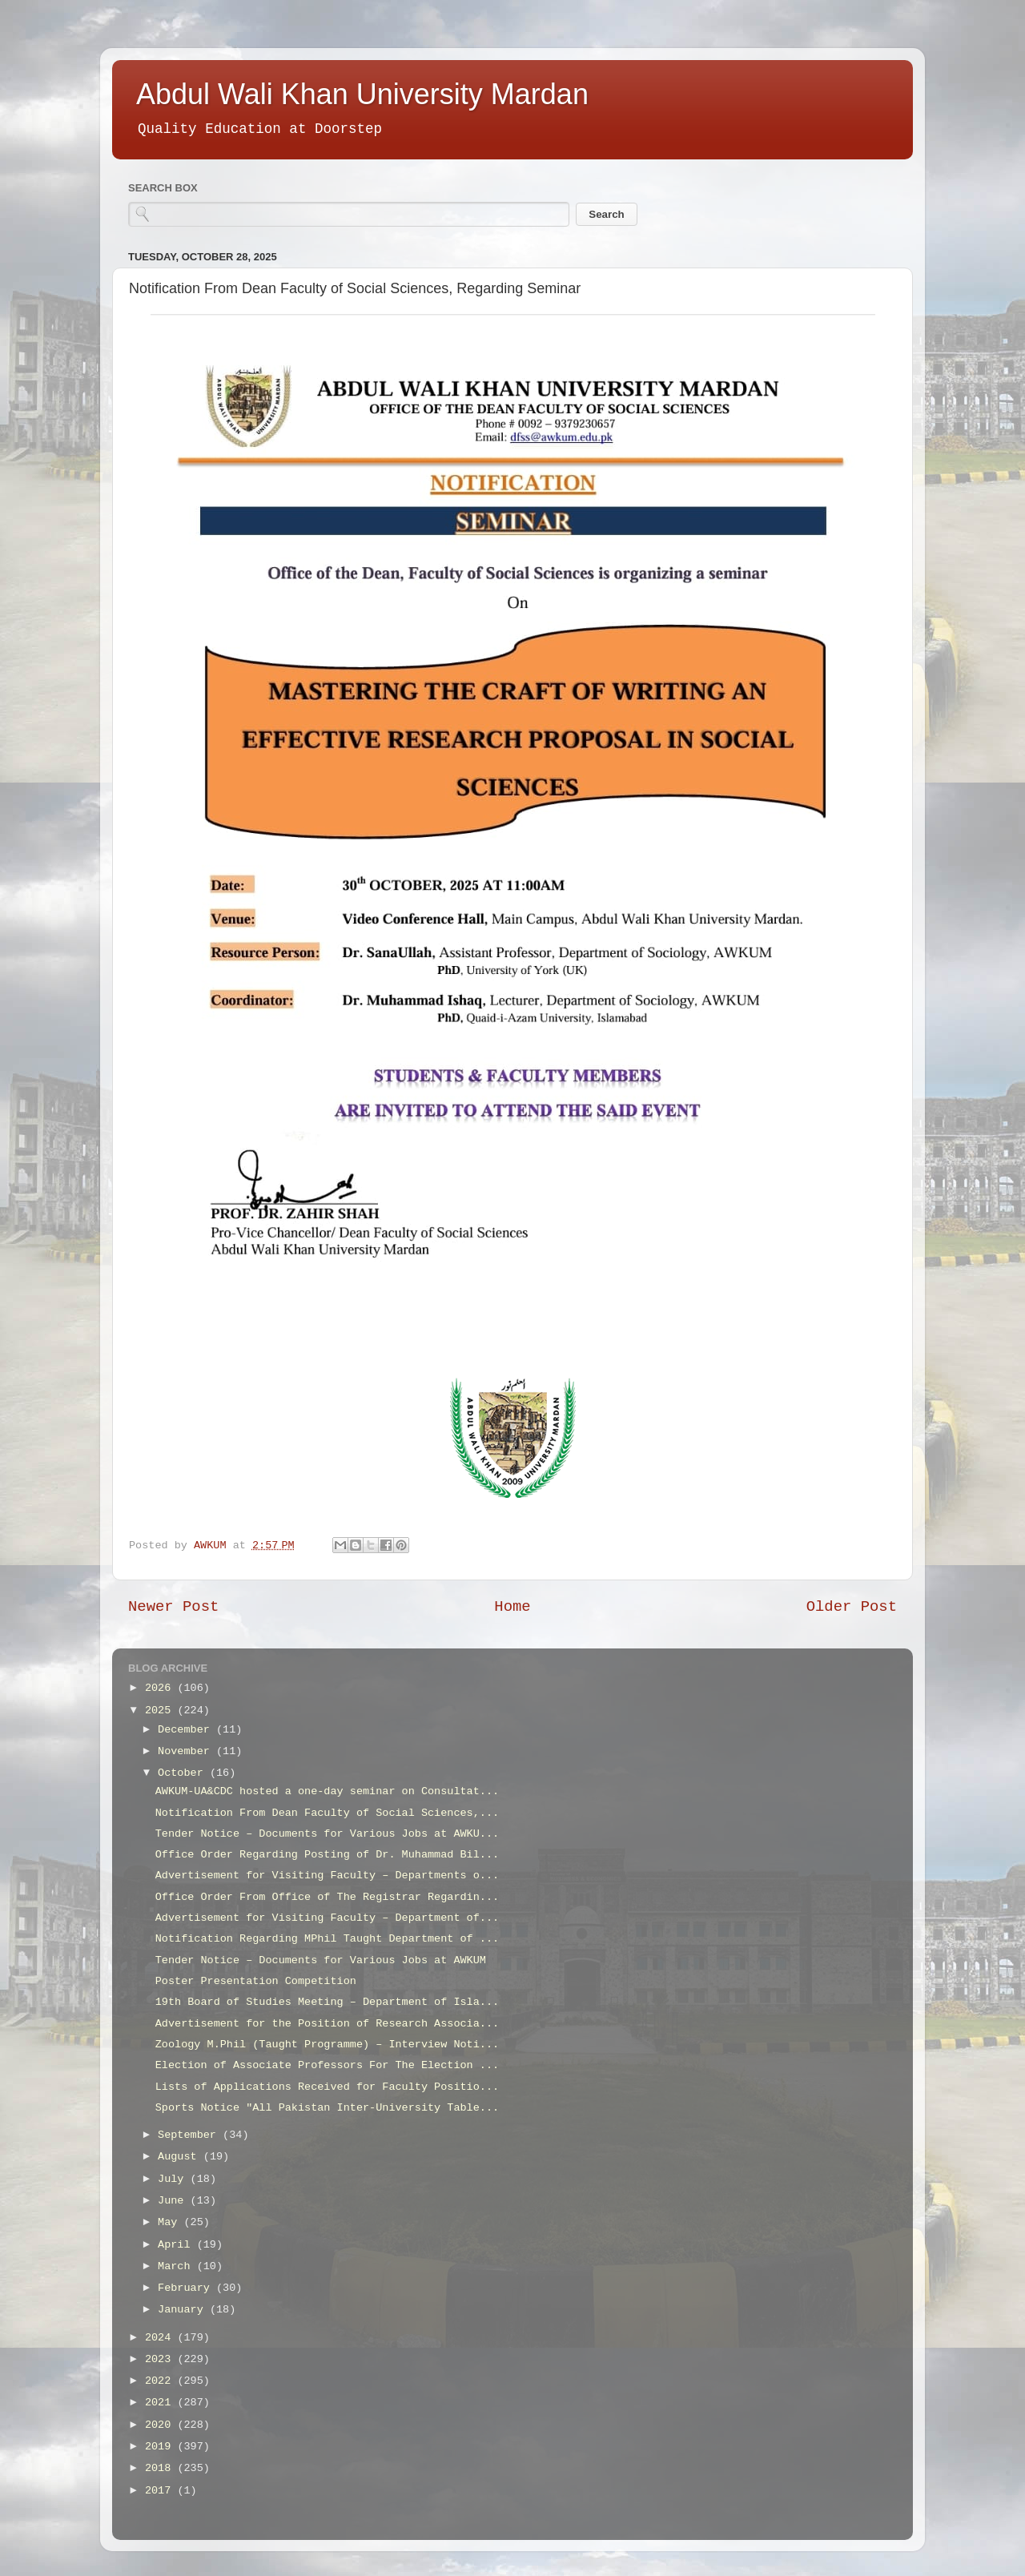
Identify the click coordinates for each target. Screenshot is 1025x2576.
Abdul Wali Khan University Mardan (362, 94)
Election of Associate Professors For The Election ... (327, 2065)
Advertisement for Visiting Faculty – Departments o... (327, 1876)
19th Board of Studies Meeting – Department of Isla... (327, 2002)
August (180, 2157)
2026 (161, 1688)
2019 (161, 2447)
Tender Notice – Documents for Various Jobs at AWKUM (320, 1960)
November (187, 1751)
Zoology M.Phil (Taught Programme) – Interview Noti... (327, 2045)
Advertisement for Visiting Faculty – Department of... (327, 1918)
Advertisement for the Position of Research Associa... (327, 2024)
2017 (161, 2491)
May (170, 2222)
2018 (161, 2468)
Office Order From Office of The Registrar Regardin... (327, 1897)
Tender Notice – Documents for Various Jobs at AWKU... (327, 1834)
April (177, 2245)
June (174, 2201)
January (184, 2310)
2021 (161, 2403)
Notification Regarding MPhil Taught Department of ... (327, 1939)
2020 (161, 2425)
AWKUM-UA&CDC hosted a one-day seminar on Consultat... (327, 1791)
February (187, 2288)
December (187, 1730)
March (177, 2266)
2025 (161, 1711)
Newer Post (173, 1607)
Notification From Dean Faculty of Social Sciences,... (327, 1813)
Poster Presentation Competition (255, 1981)
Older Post (851, 1607)
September (190, 2135)
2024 (161, 2338)
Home (512, 1607)
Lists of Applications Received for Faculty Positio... (327, 2087)
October (184, 1773)
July (174, 2179)
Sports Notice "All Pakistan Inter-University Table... (327, 2108)
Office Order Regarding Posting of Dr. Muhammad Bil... (327, 1855)
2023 (161, 2359)
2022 (161, 2381)
